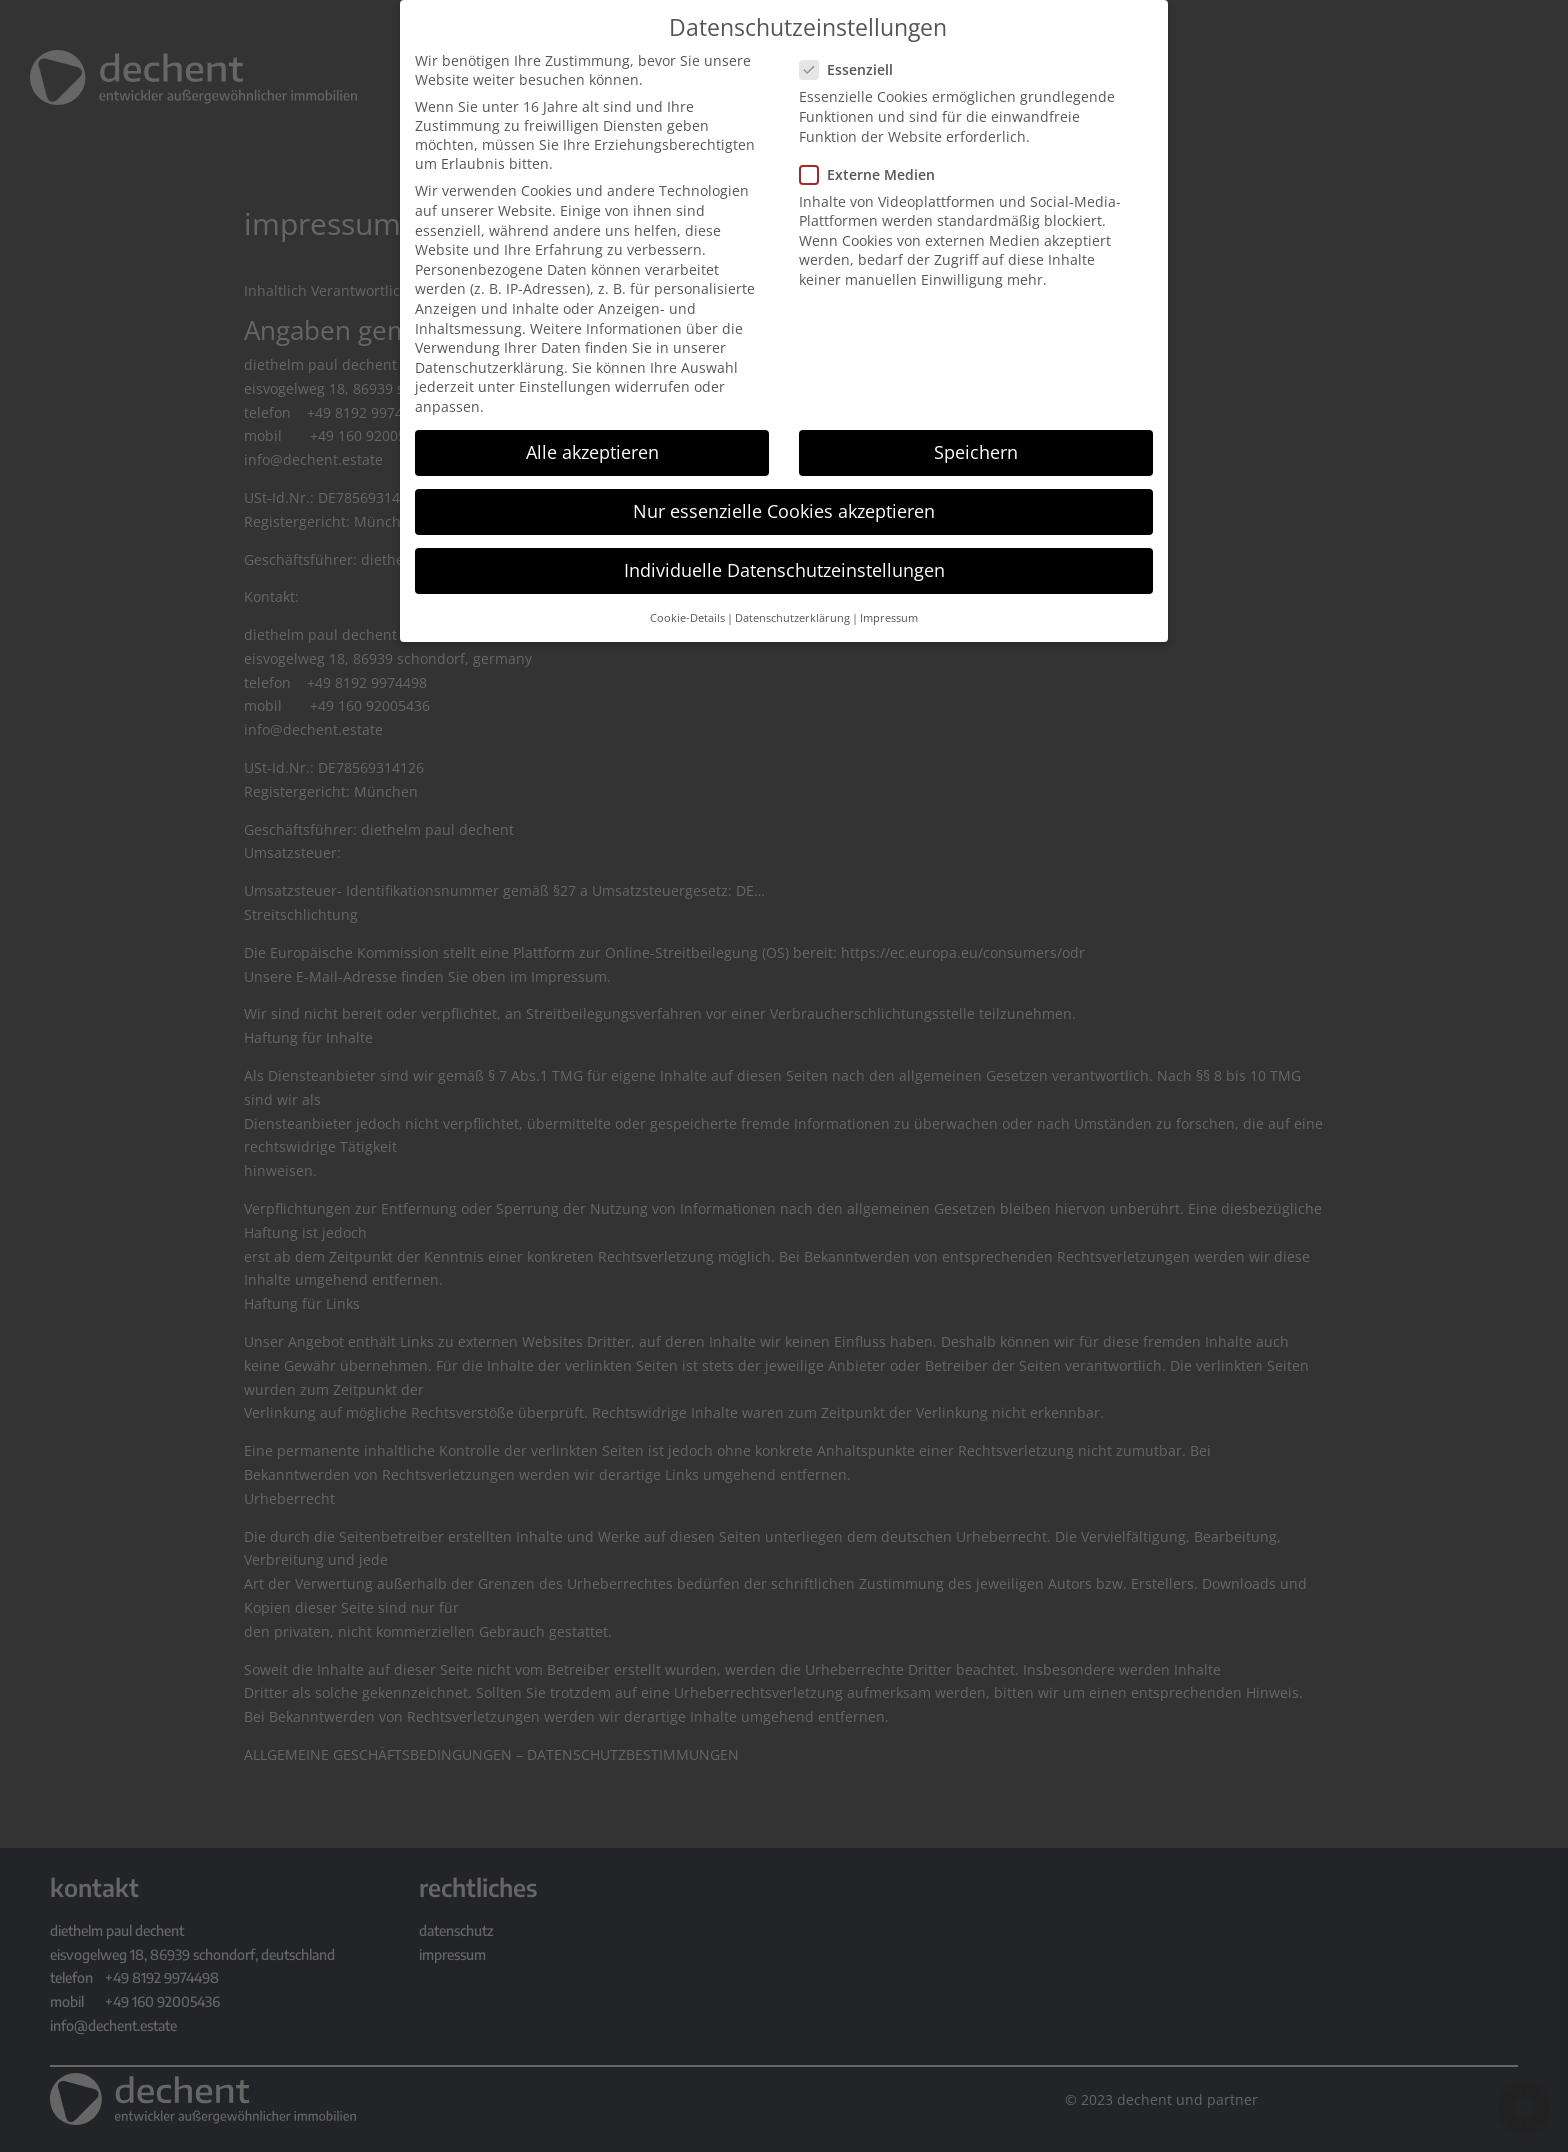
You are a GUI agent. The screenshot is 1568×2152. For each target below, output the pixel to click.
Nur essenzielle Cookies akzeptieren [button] (784, 509)
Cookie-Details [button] (687, 616)
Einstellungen (565, 385)
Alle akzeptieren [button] (592, 450)
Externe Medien (875, 172)
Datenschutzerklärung (489, 365)
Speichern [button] (976, 450)
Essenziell (854, 68)
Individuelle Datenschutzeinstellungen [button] (784, 569)
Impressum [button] (889, 616)
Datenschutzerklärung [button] (792, 616)
